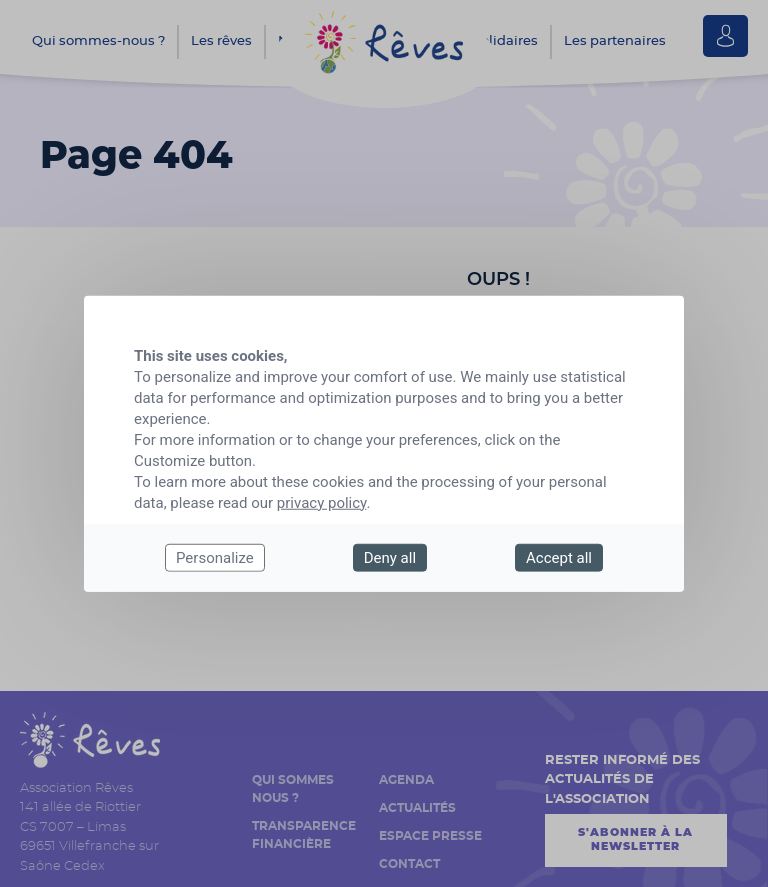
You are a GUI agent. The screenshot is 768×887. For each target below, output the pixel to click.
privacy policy (322, 502)
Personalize (215, 557)
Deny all (390, 557)
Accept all (559, 557)
